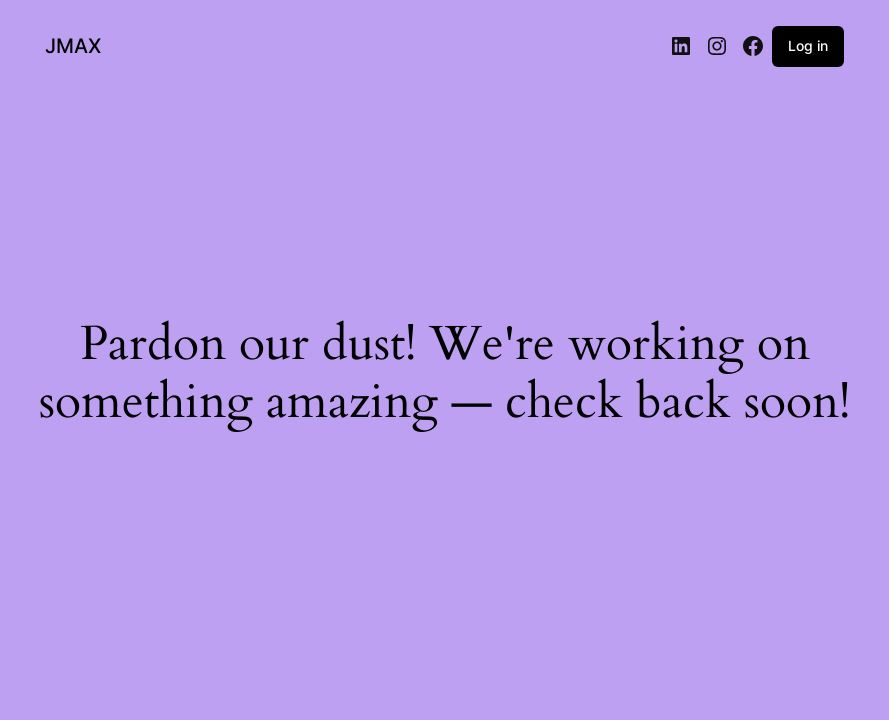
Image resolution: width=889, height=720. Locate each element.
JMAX (73, 46)
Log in (808, 45)
